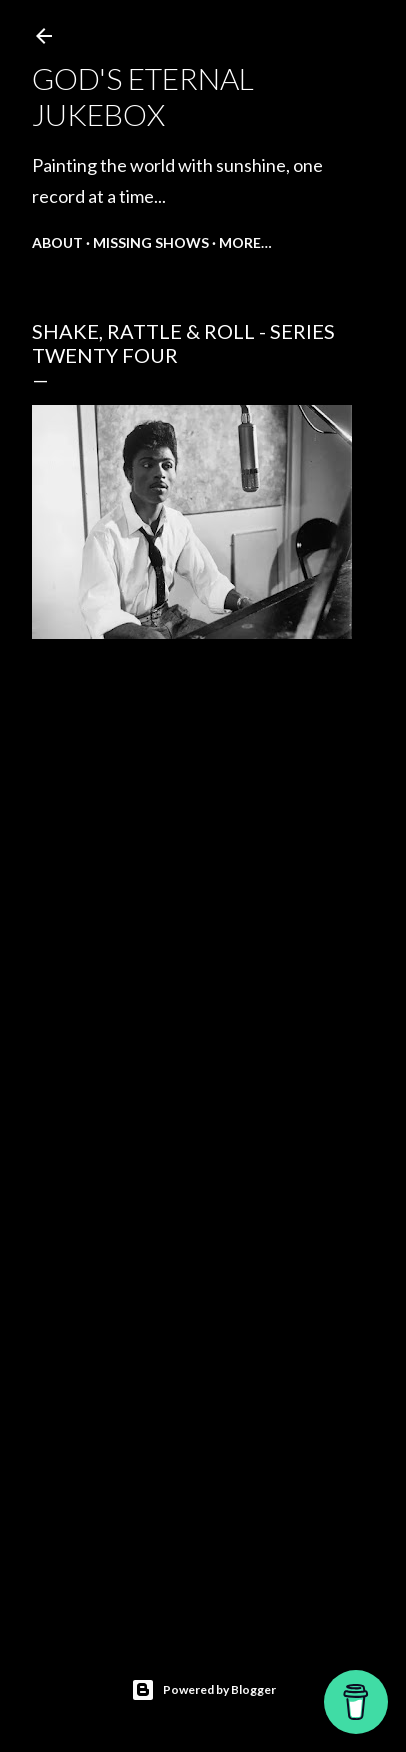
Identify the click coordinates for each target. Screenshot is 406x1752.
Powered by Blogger (203, 1690)
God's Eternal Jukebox (143, 96)
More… (245, 242)
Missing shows (151, 242)
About (57, 242)
